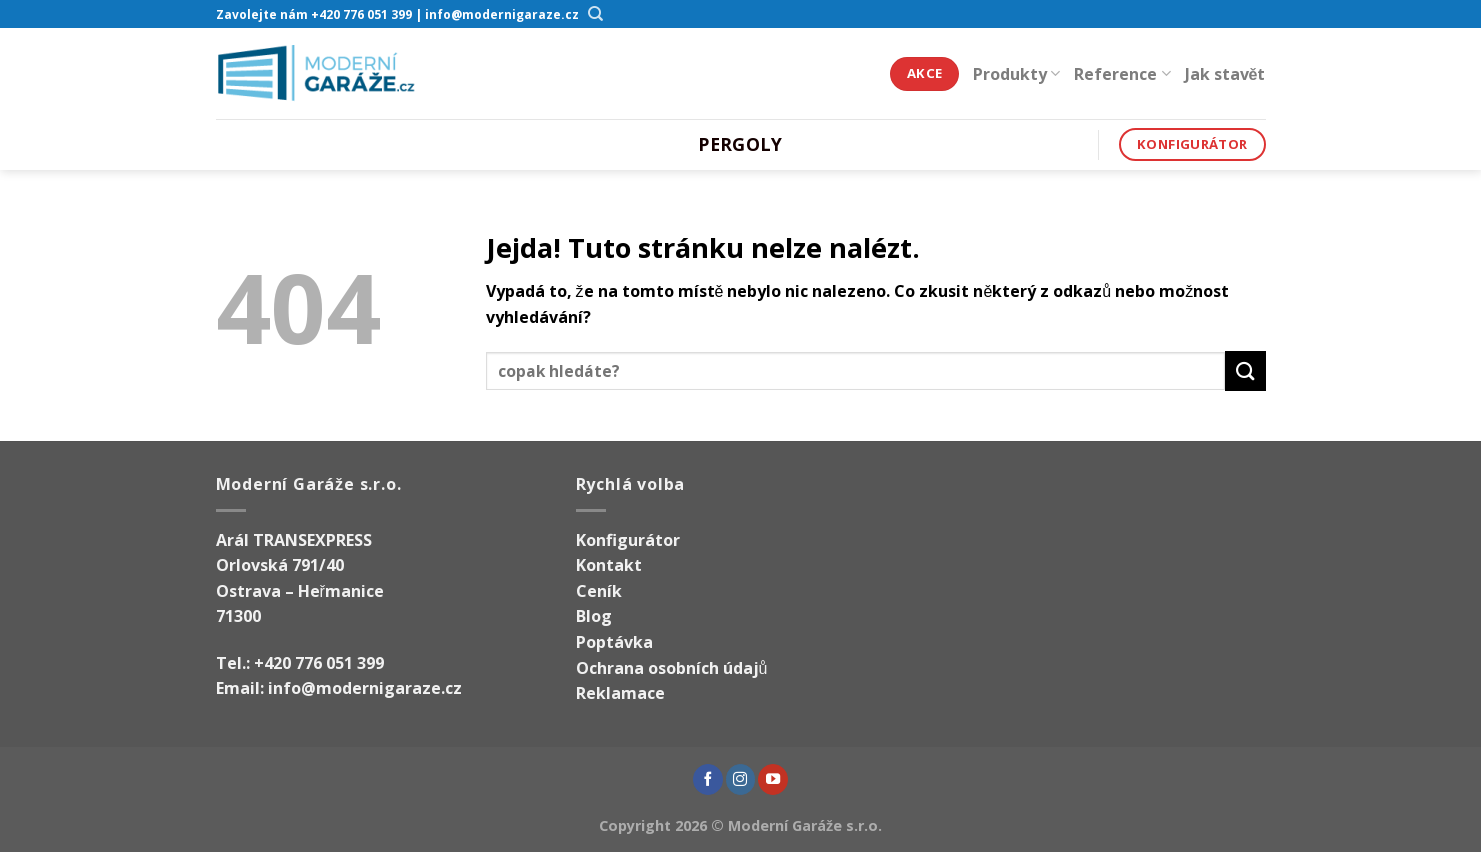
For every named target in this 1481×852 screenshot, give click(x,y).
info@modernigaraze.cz (365, 688)
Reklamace (620, 693)
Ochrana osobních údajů (672, 668)
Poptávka (614, 642)
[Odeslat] (1245, 370)
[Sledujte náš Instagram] (741, 779)
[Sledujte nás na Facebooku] (708, 779)
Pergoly (740, 144)
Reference (1122, 74)
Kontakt (609, 565)
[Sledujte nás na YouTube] (773, 779)
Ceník (599, 591)
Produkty (1016, 74)
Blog (594, 616)
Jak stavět (1225, 74)
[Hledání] (596, 14)
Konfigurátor (628, 540)
